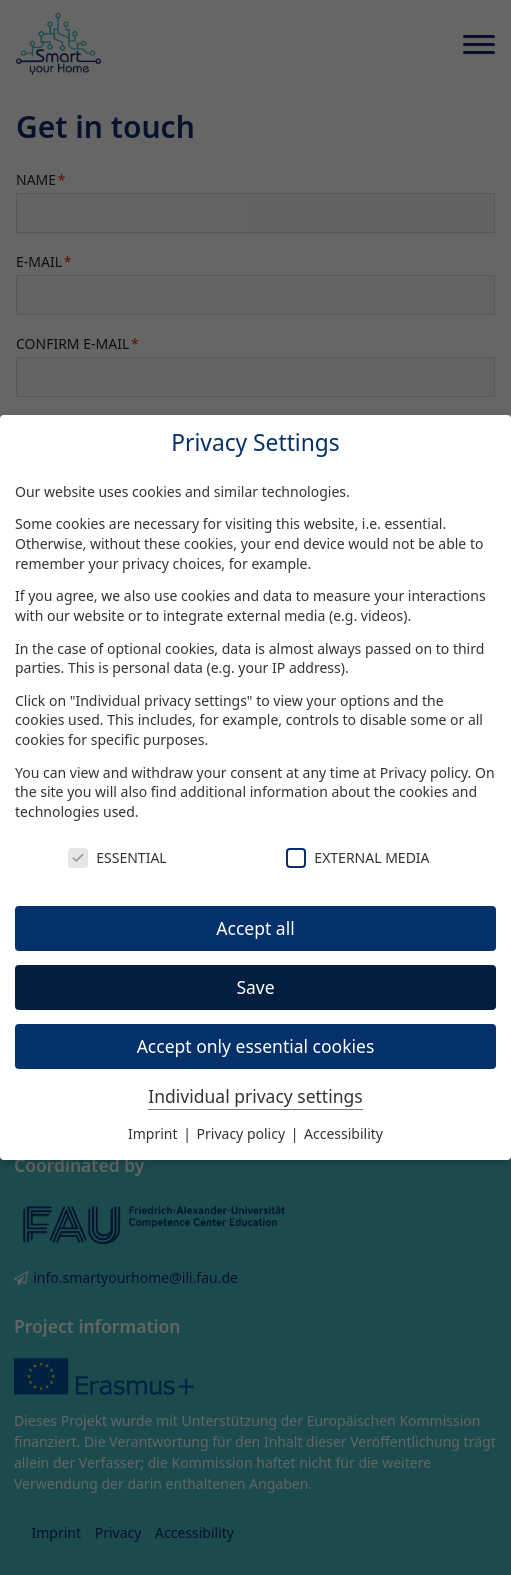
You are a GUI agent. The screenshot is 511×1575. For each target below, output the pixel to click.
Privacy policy (424, 772)
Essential (117, 857)
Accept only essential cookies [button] (256, 1046)
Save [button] (255, 987)
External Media (357, 857)
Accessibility (343, 1133)
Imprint (154, 1133)
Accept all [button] (255, 928)
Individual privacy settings (255, 1096)
